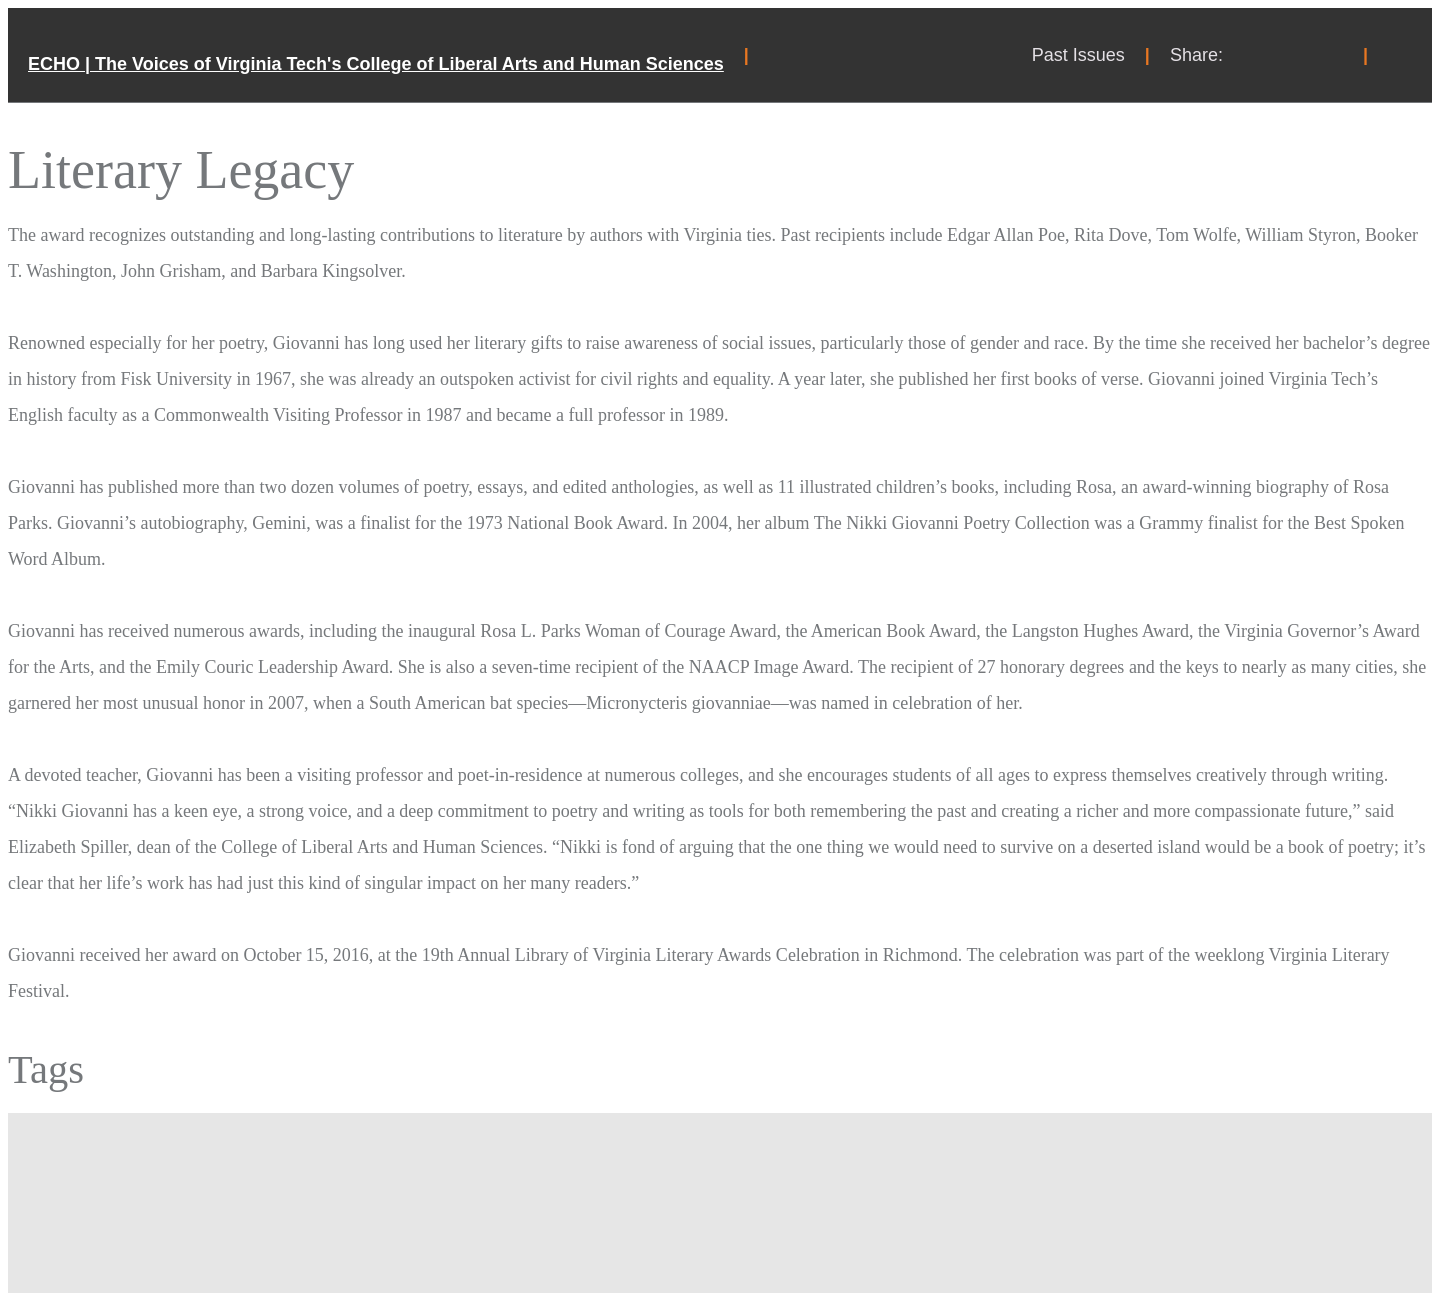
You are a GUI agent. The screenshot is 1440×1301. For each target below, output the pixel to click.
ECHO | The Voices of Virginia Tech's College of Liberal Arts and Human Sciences (376, 64)
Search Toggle (1400, 55)
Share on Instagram (1333, 55)
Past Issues (1078, 55)
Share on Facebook (1253, 55)
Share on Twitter (1293, 55)
